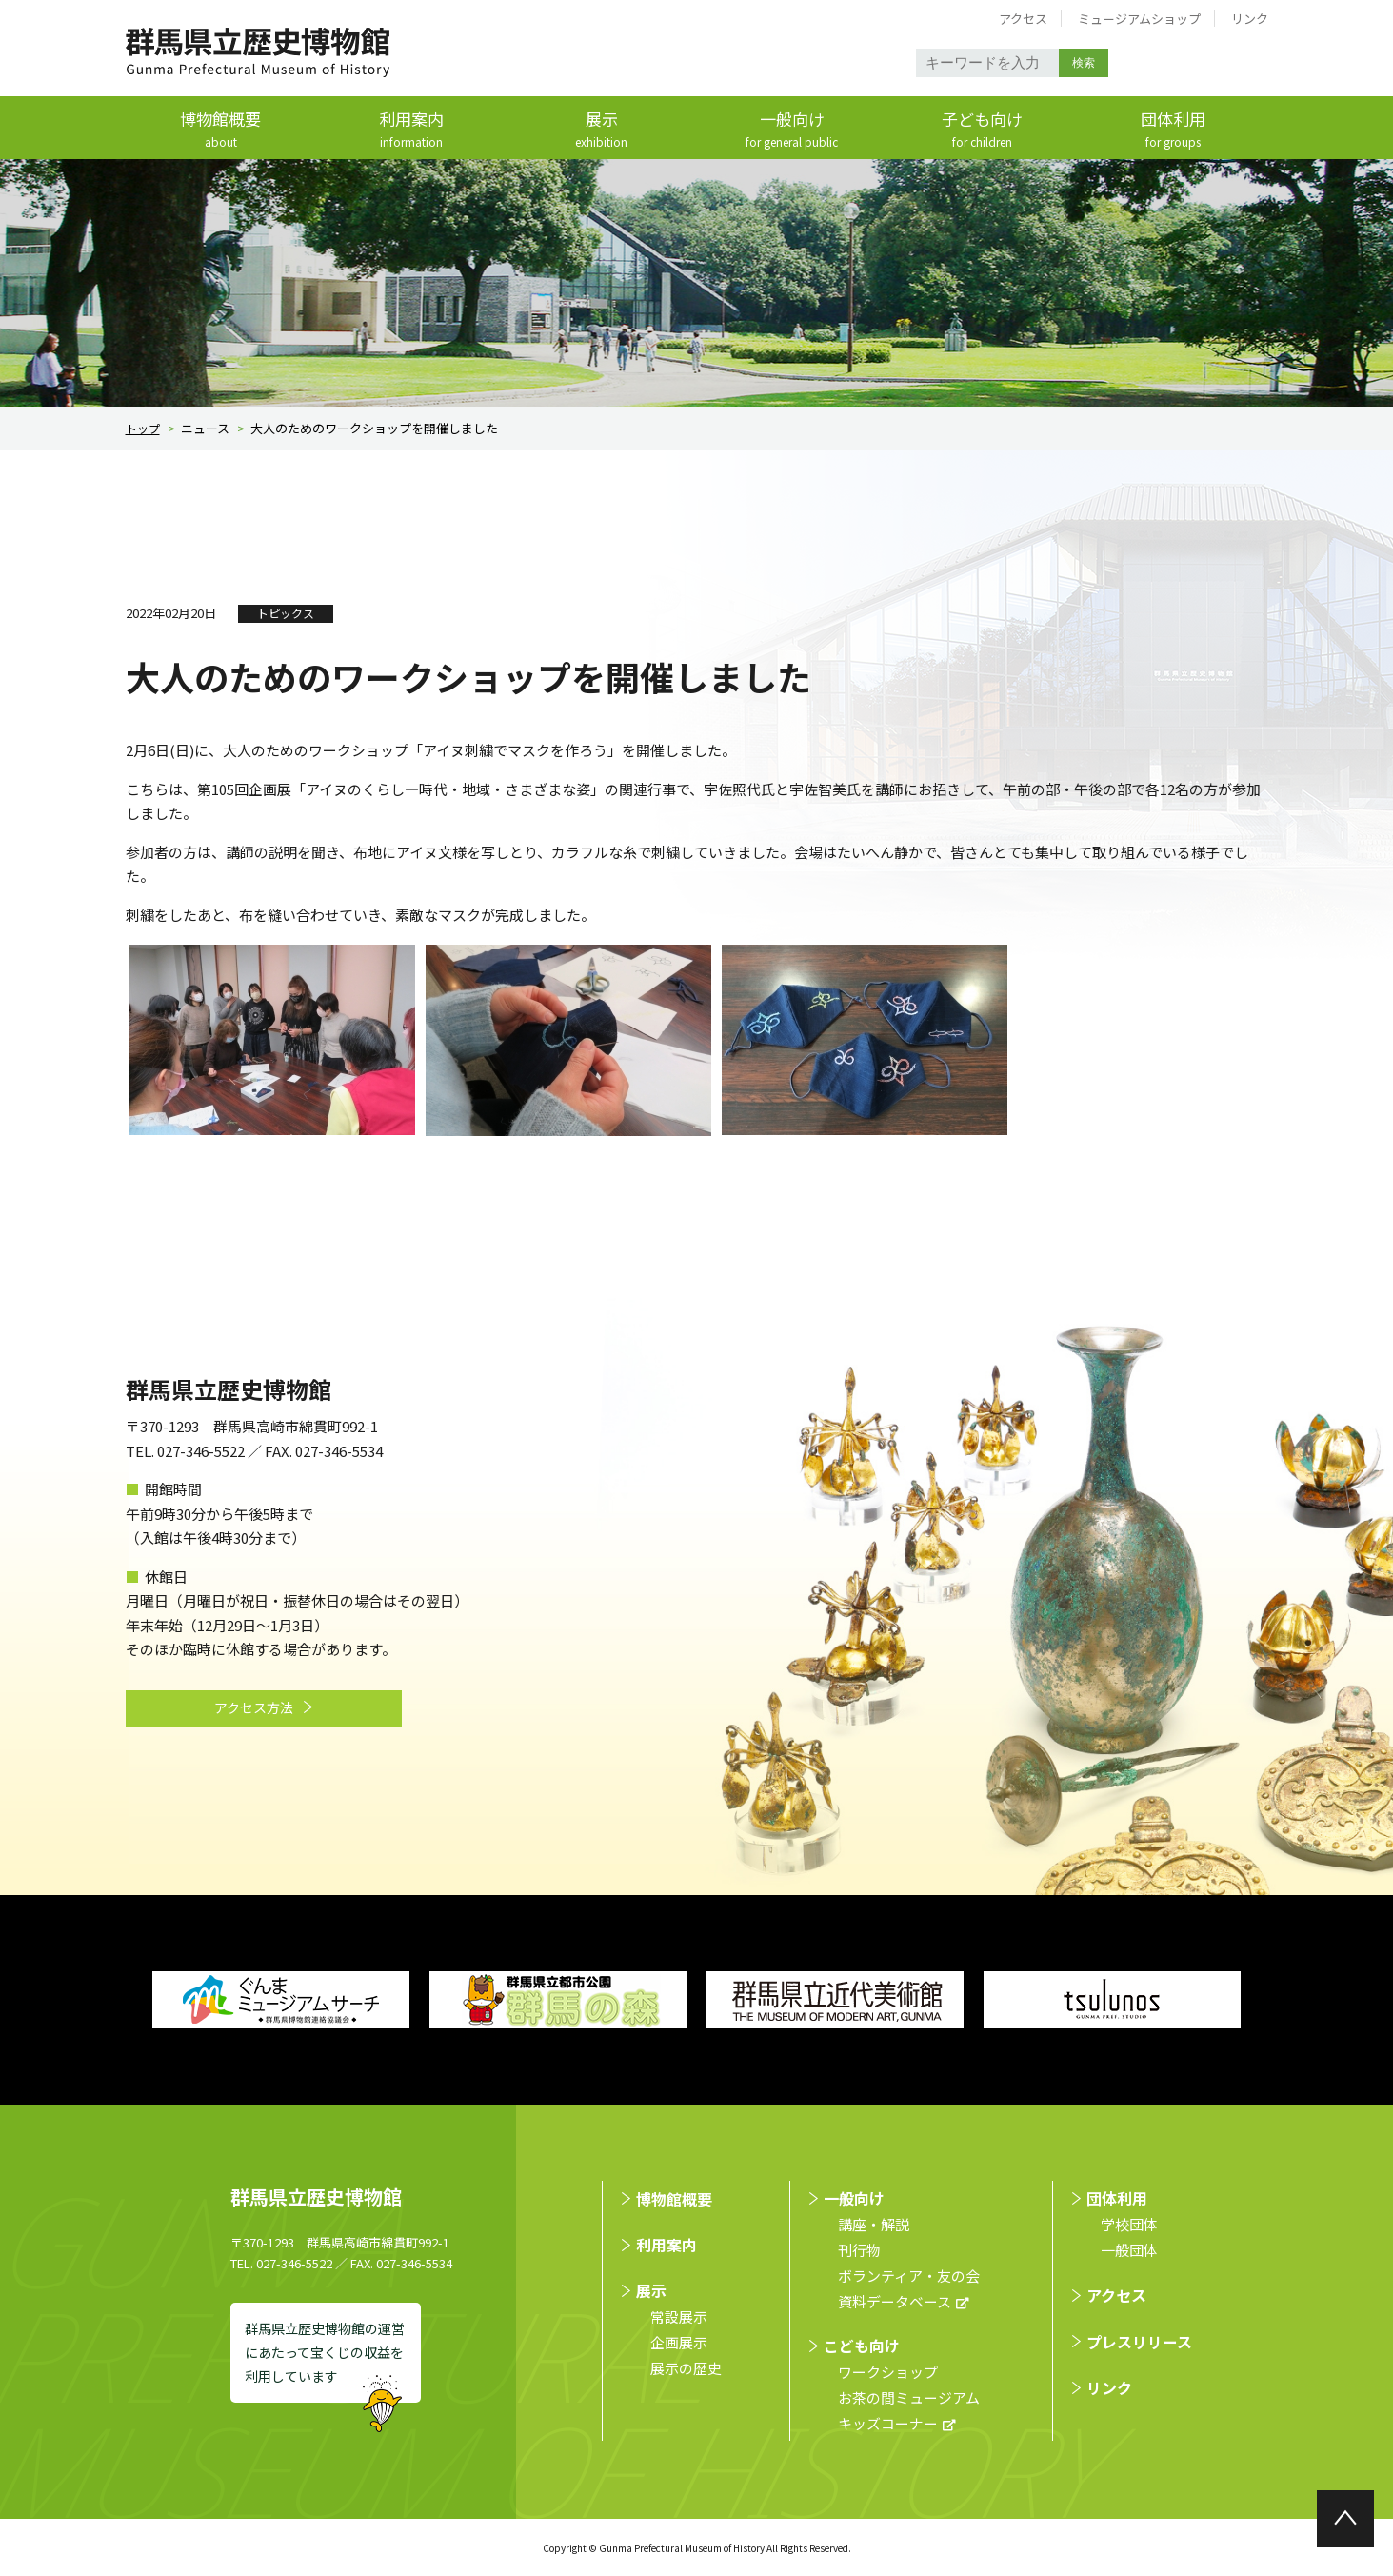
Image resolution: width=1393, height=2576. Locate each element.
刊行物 (859, 2250)
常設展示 (678, 2317)
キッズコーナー (888, 2423)
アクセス (1023, 19)
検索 (1083, 63)
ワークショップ (888, 2372)
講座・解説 (873, 2224)
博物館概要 (221, 129)
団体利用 (1173, 129)
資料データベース (894, 2301)
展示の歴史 (686, 2369)
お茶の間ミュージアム (909, 2397)
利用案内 (411, 129)
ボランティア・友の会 (909, 2276)
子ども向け (982, 129)
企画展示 (678, 2343)
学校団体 (1129, 2224)
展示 (602, 129)
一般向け (792, 129)
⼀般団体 (1129, 2250)
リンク (1249, 19)
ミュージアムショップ (1139, 19)
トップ (144, 429)
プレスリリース (1139, 2341)
